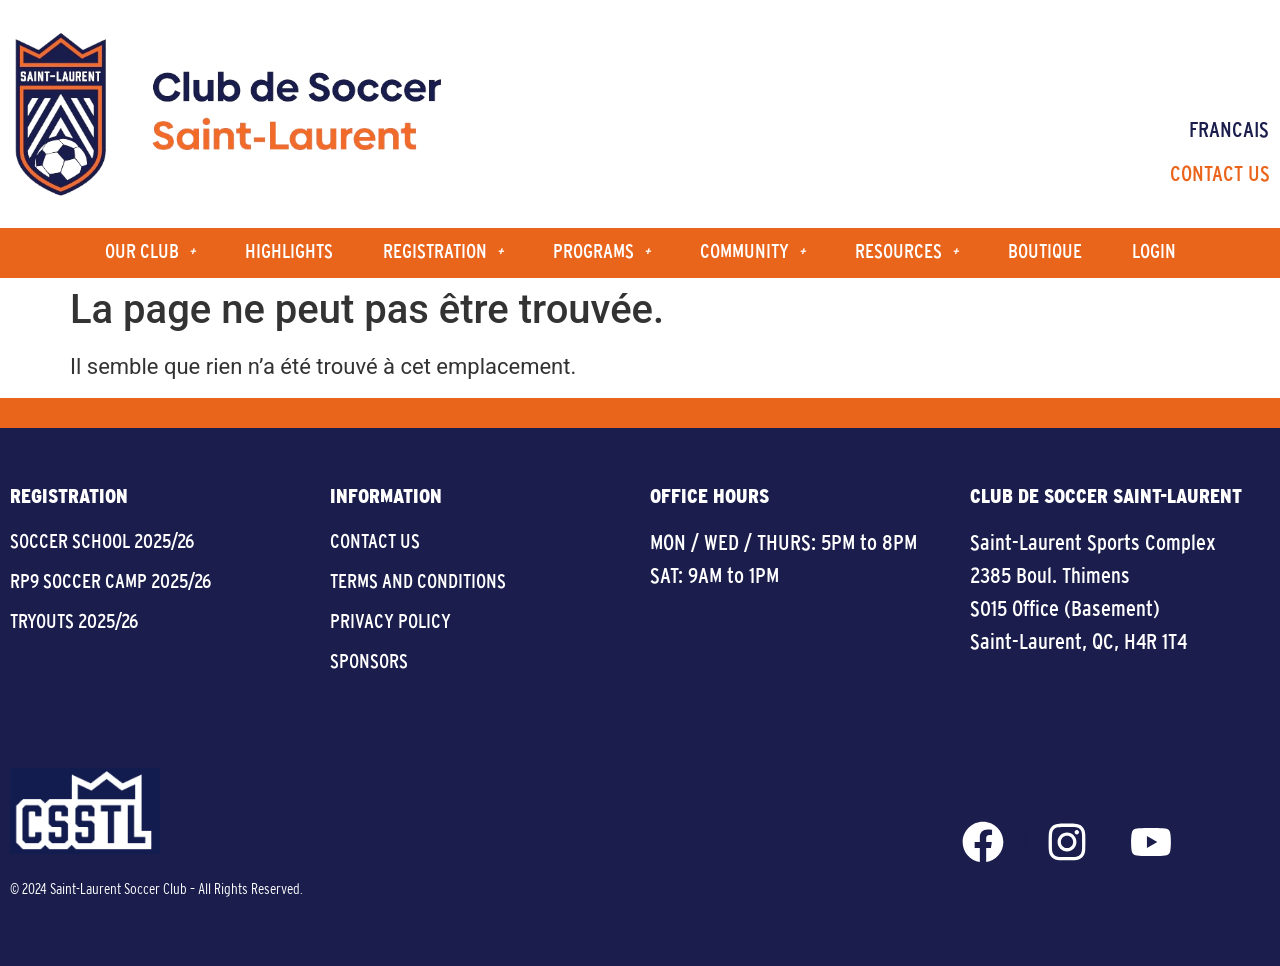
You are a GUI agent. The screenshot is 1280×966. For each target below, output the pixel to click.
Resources (906, 252)
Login (1154, 252)
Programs (601, 252)
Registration (443, 252)
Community (752, 252)
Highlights (289, 252)
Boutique (1045, 252)
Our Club (150, 252)
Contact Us (1220, 175)
